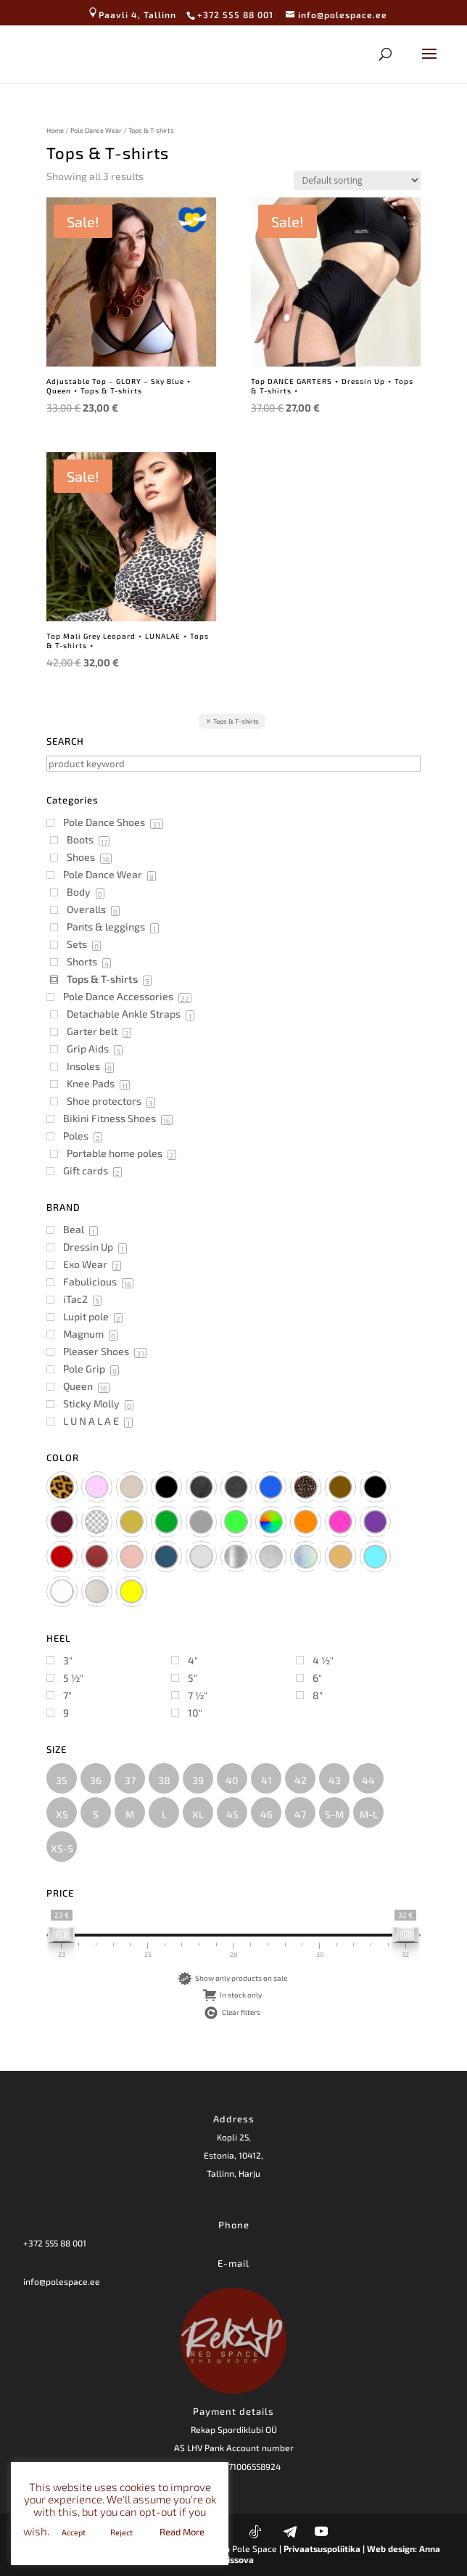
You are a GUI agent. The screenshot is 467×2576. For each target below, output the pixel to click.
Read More (182, 2532)
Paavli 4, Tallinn (131, 14)
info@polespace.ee (61, 2281)
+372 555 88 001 (54, 2243)
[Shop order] (357, 180)
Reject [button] (121, 2532)
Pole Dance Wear (96, 130)
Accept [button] (74, 2532)
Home (55, 130)
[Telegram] (290, 2531)
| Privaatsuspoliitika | (322, 2548)
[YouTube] (321, 2531)
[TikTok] (255, 2531)
